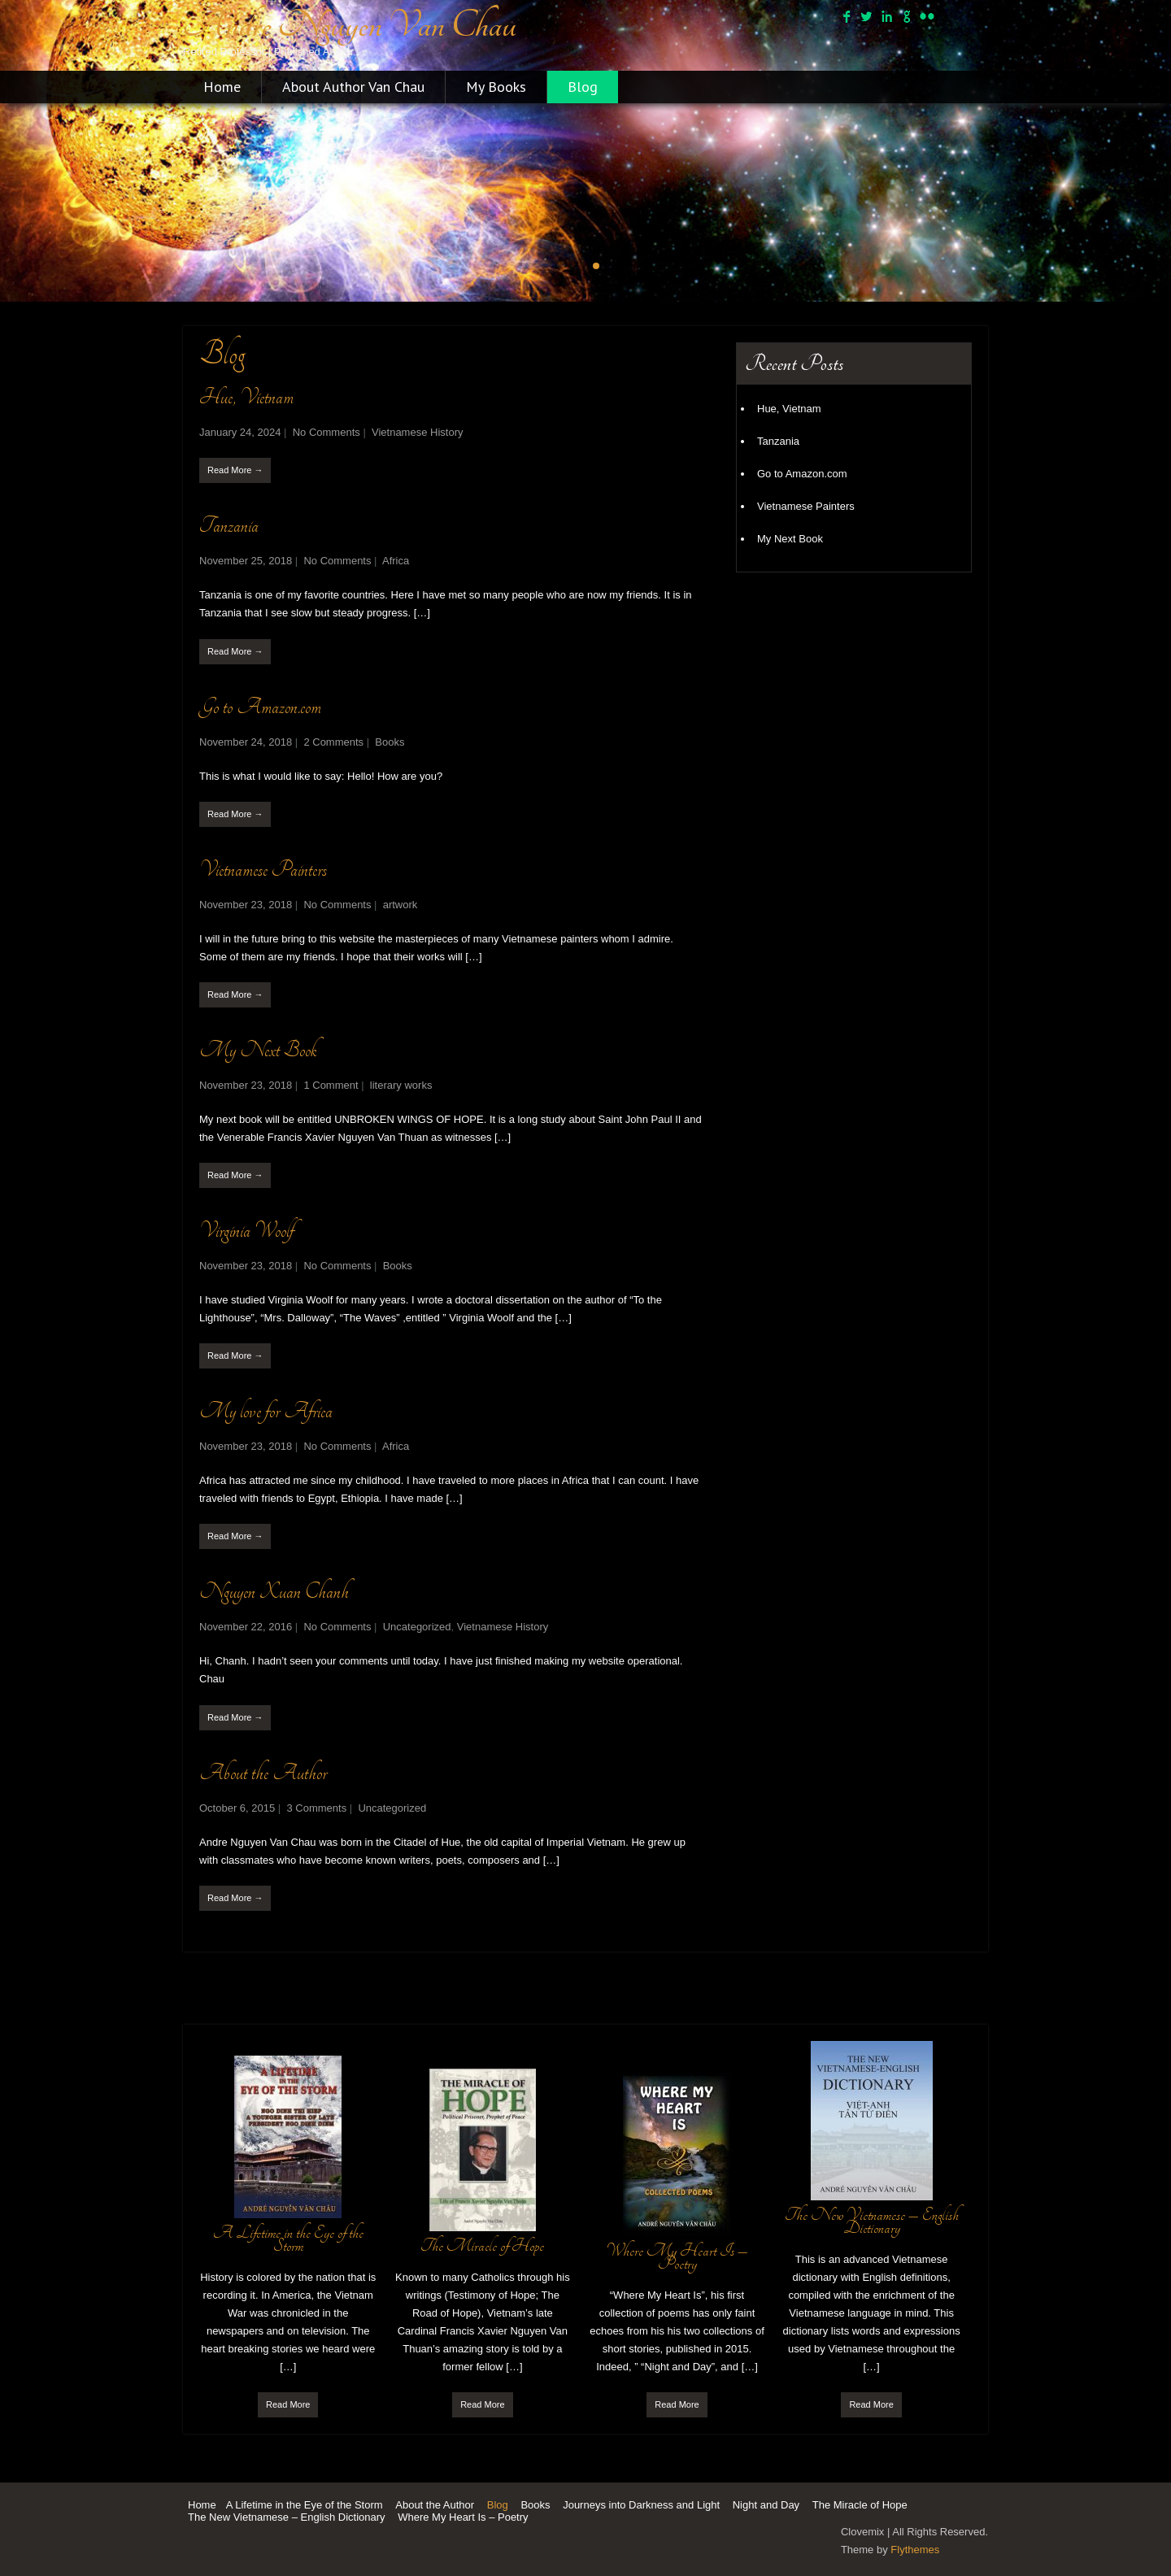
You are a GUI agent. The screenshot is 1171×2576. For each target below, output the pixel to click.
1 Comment (330, 1085)
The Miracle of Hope (860, 2505)
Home (222, 86)
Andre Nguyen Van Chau (349, 25)
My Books (496, 86)
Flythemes (914, 2549)
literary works (401, 1085)
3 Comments (316, 1808)
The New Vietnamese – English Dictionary (286, 2517)
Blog (583, 86)
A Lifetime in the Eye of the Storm (304, 2505)
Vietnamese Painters (263, 869)
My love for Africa (266, 1411)
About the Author (263, 1773)
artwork (400, 905)
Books (389, 742)
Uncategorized (417, 1627)
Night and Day (766, 2505)
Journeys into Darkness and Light (641, 2505)
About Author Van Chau (353, 86)
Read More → (235, 470)
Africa (395, 561)
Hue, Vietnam (246, 397)
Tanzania (229, 525)
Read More (288, 2404)
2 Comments (333, 742)
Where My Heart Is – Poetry (463, 2517)
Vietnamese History (417, 432)
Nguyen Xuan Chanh (274, 1591)
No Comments (326, 432)
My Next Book (258, 1050)
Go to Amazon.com (260, 707)
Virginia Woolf (246, 1230)
